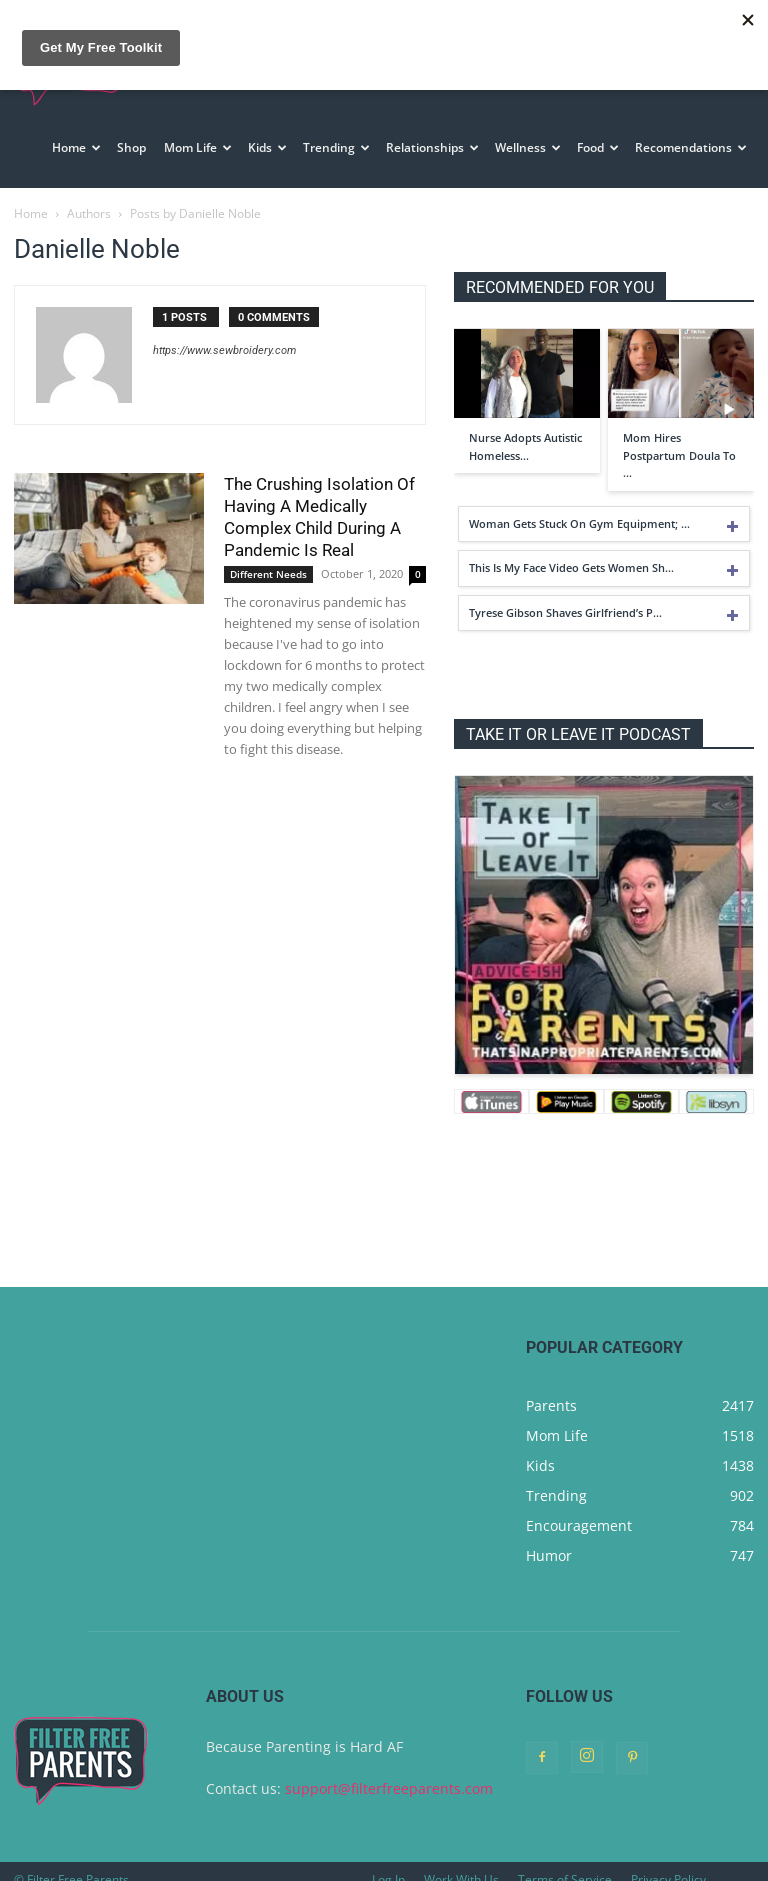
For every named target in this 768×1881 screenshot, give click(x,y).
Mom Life (198, 147)
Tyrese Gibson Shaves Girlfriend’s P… (565, 595)
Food (598, 147)
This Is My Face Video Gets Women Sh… (571, 550)
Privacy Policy (668, 1862)
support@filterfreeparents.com (389, 1771)
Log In (388, 1862)
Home (76, 147)
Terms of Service (565, 1862)
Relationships (432, 147)
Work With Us (461, 1862)
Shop (131, 147)
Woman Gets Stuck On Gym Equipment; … (579, 506)
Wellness (528, 147)
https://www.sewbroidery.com (224, 333)
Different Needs (268, 557)
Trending (336, 147)
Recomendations (691, 147)
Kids (267, 147)
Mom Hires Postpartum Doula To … (679, 438)
